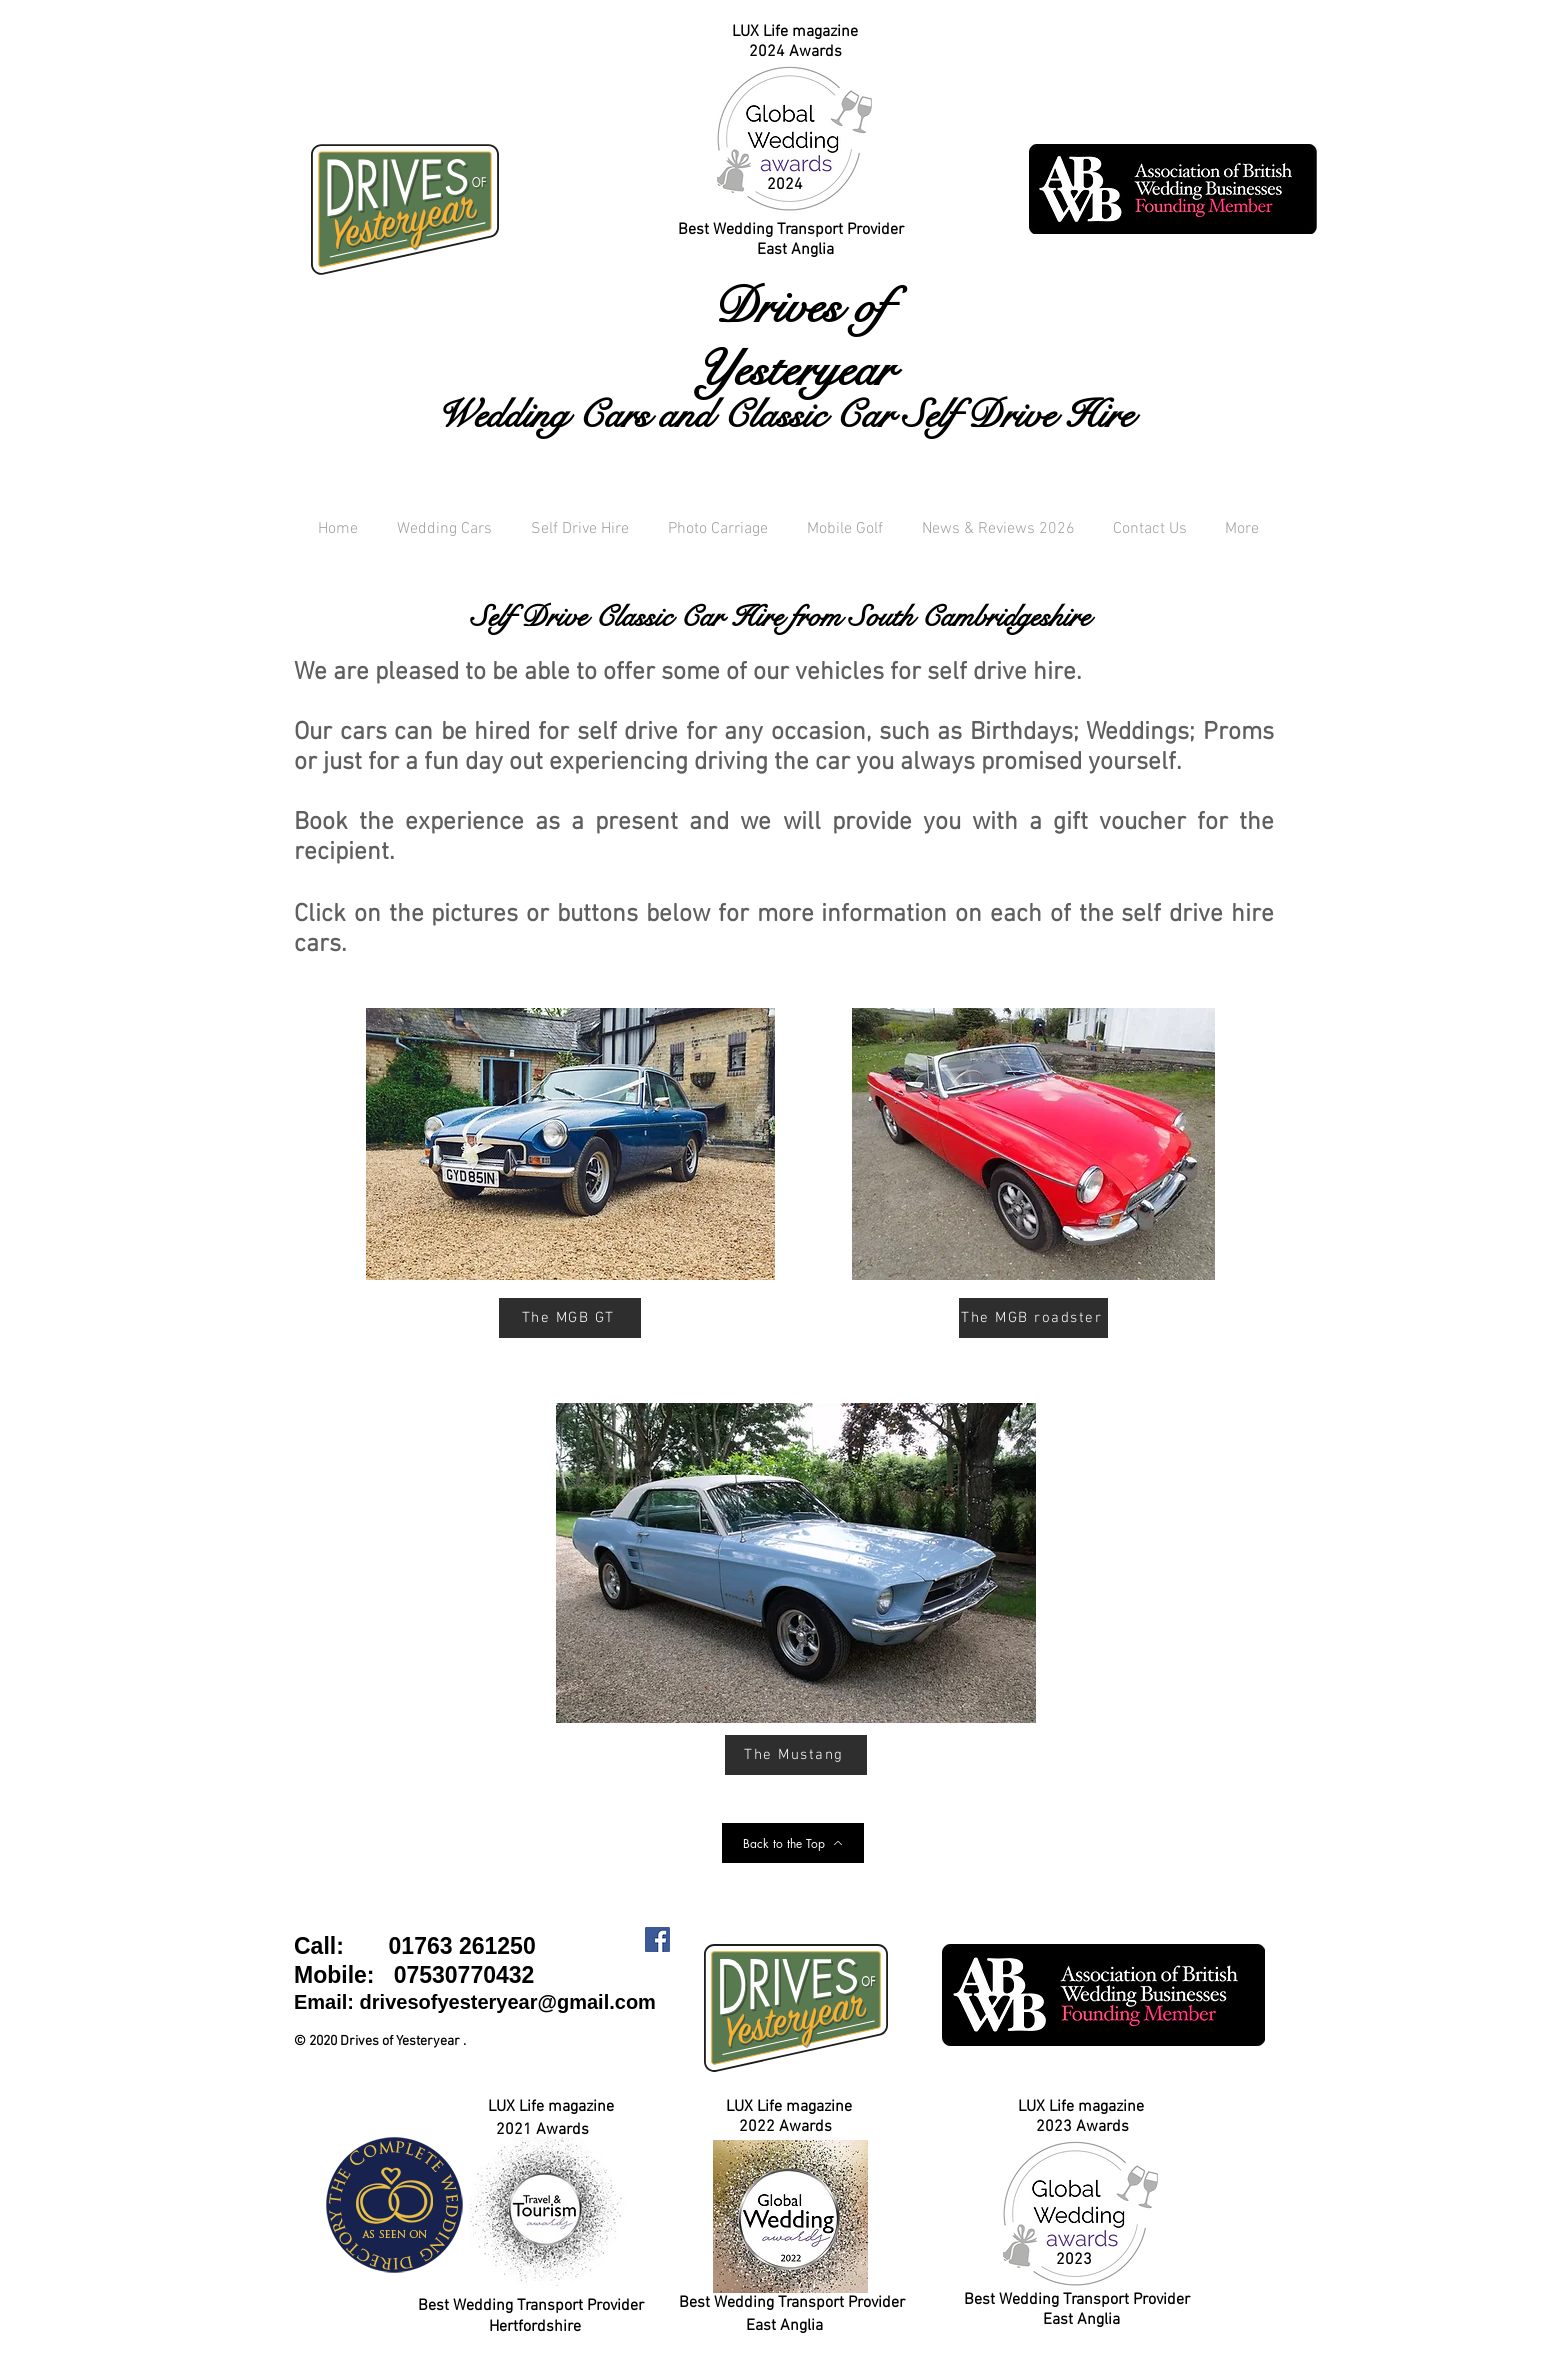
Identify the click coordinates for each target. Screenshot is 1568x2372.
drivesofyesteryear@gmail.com (508, 2002)
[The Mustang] (796, 1755)
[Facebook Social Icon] (657, 1939)
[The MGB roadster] (1033, 1318)
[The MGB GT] (570, 1318)
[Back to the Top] (793, 1843)
